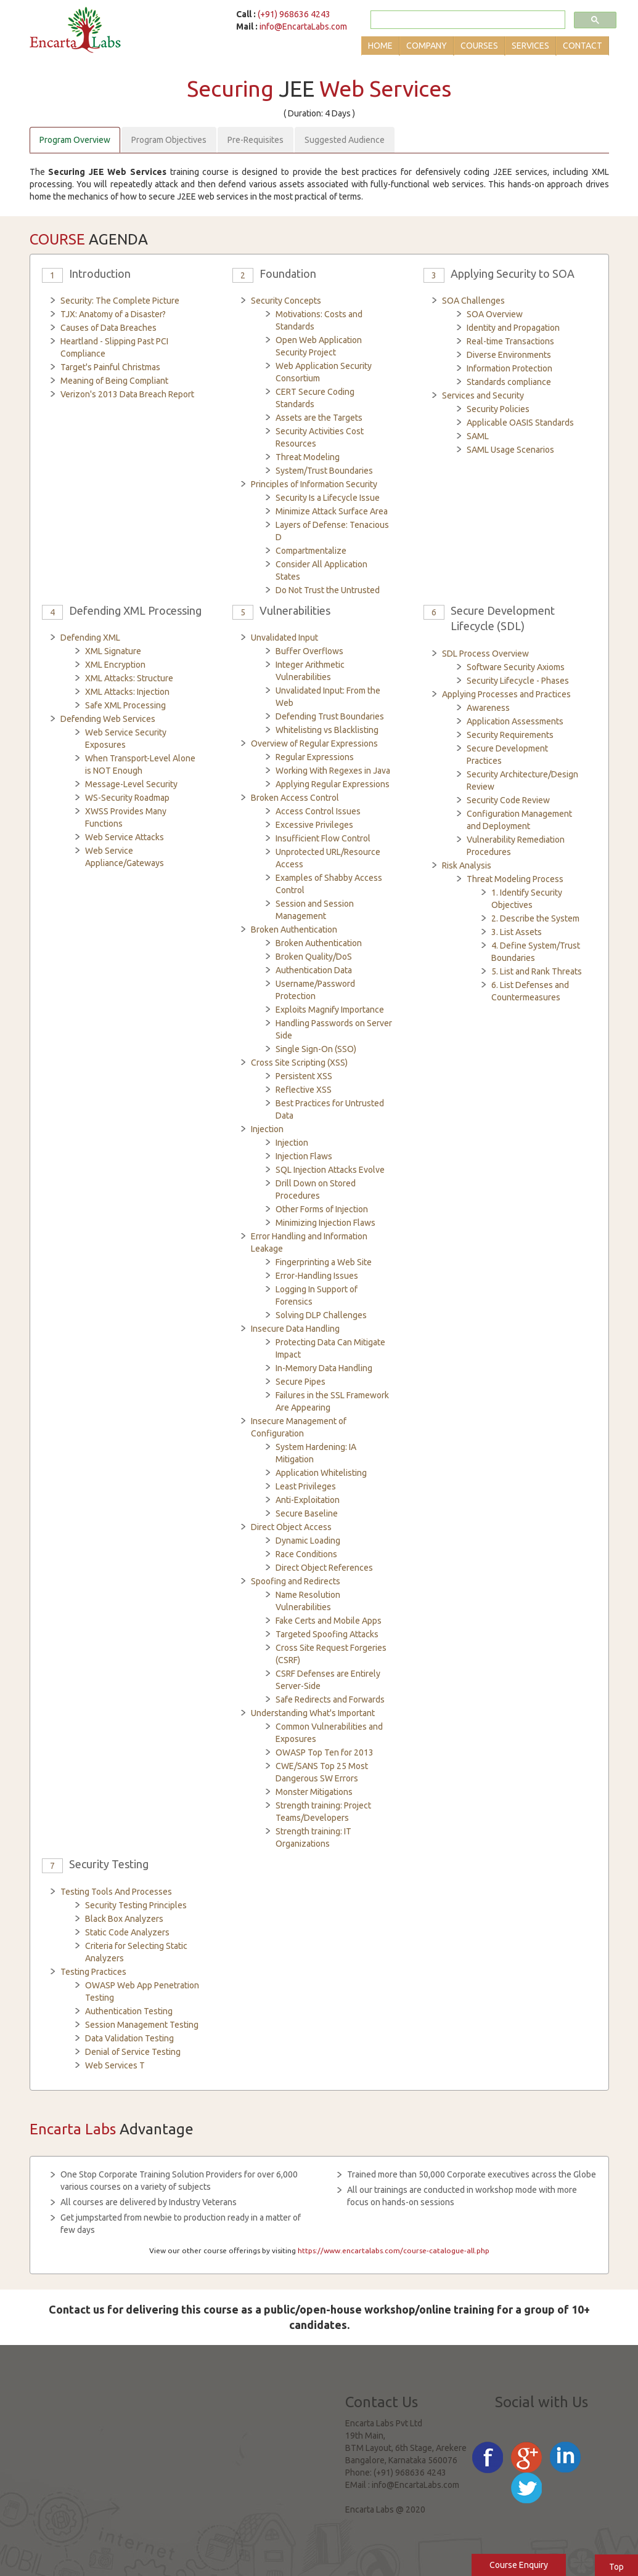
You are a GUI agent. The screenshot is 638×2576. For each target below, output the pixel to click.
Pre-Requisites (255, 140)
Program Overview (74, 140)
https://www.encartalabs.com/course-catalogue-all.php (393, 2250)
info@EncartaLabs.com (303, 26)
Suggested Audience (345, 140)
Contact (582, 46)
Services (530, 46)
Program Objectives (169, 140)
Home (380, 46)
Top (616, 2567)
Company (426, 46)
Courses (479, 46)
